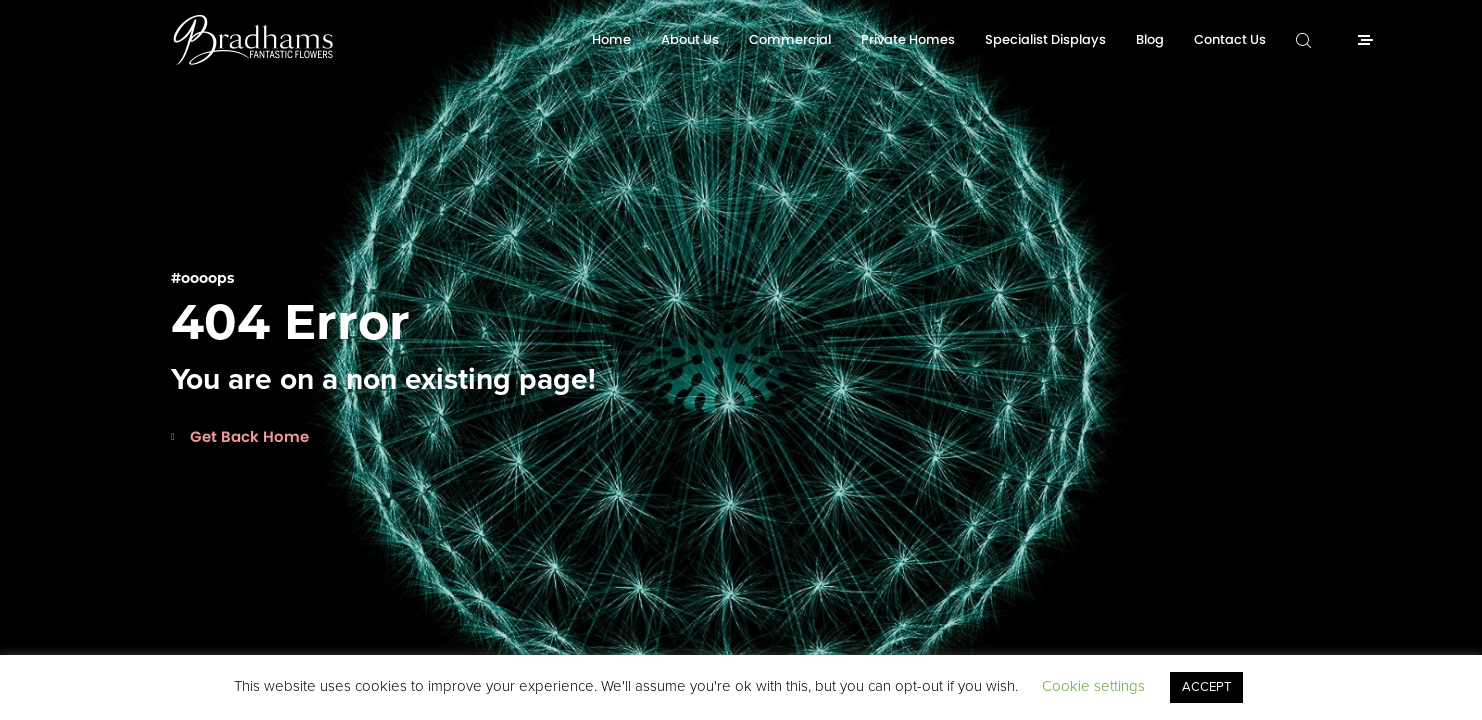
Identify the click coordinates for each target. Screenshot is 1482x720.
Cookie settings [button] (1093, 686)
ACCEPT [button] (1206, 687)
